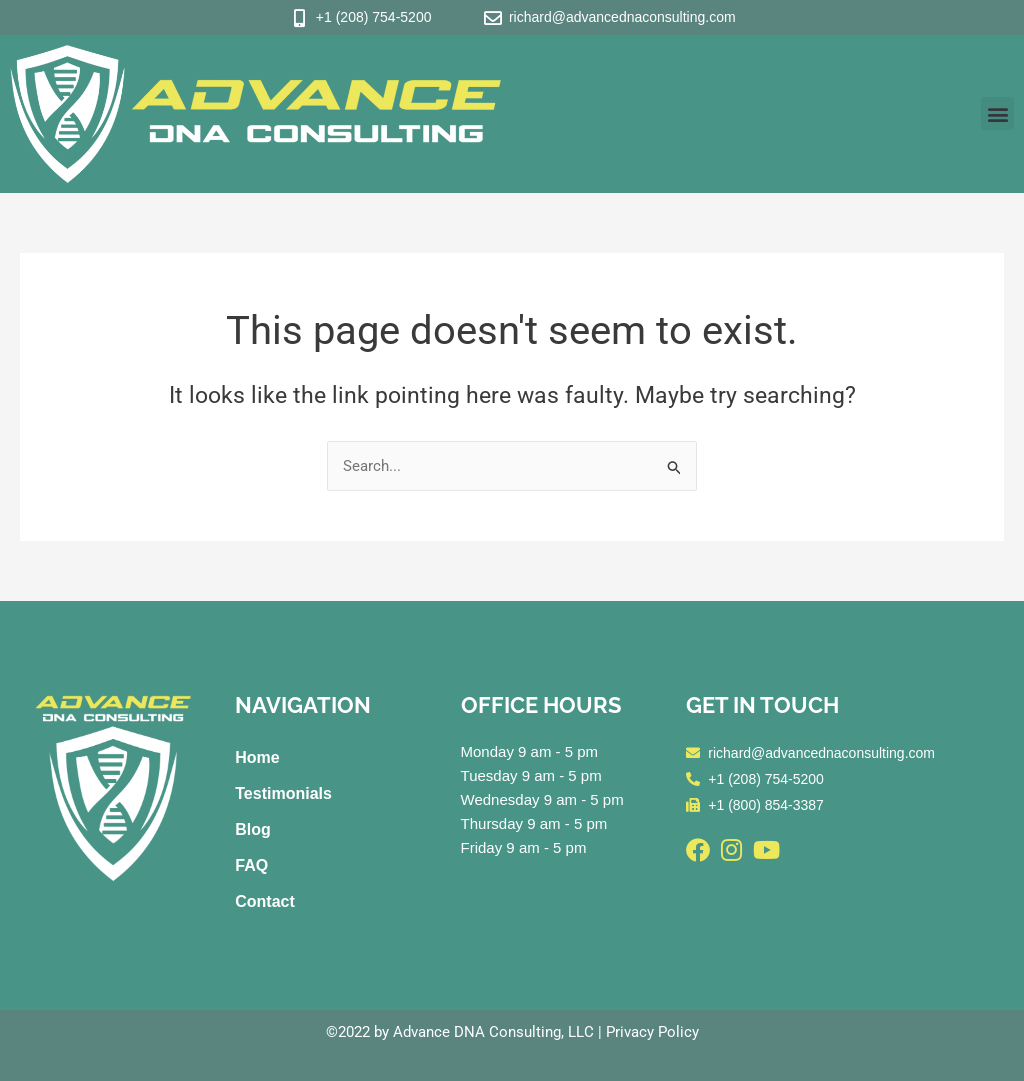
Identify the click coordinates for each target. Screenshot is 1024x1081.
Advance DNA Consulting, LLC (493, 1032)
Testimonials (283, 793)
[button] (997, 113)
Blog (253, 829)
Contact (265, 901)
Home (257, 757)
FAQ (251, 865)
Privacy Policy (652, 1032)
